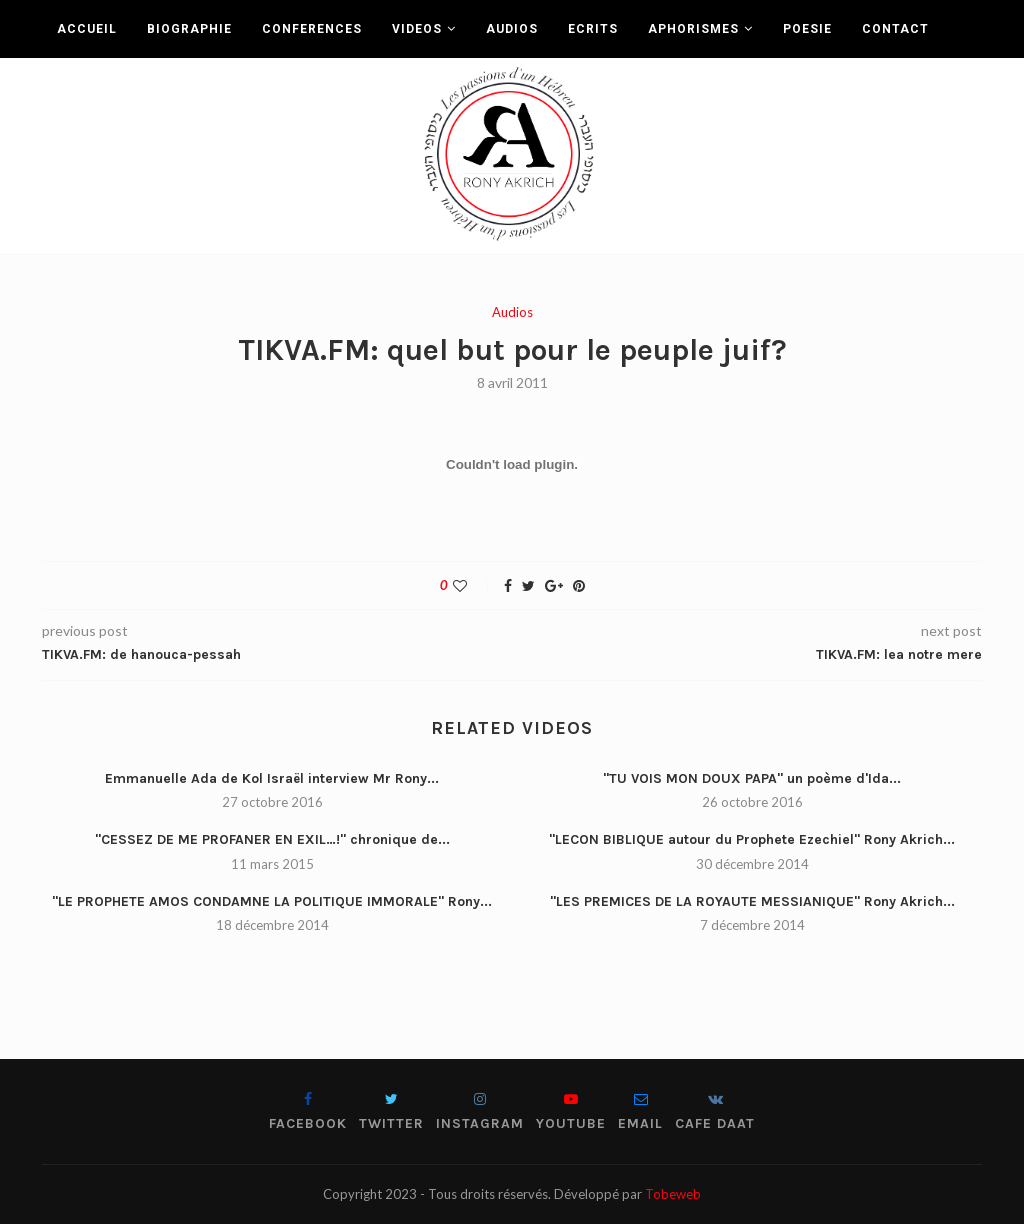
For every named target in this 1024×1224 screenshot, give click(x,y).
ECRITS (593, 29)
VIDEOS (417, 29)
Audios (512, 312)
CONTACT (895, 29)
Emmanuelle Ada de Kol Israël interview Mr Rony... (272, 778)
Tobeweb (673, 1194)
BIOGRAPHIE (189, 29)
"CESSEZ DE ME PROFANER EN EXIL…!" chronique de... (272, 839)
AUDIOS (512, 29)
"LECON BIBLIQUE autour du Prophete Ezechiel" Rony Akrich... (752, 839)
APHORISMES (693, 29)
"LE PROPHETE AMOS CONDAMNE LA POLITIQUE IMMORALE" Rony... (272, 901)
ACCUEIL (87, 29)
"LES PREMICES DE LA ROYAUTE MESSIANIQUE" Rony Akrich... (752, 901)
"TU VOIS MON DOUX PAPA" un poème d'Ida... (752, 778)
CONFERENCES (312, 29)
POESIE (807, 29)
